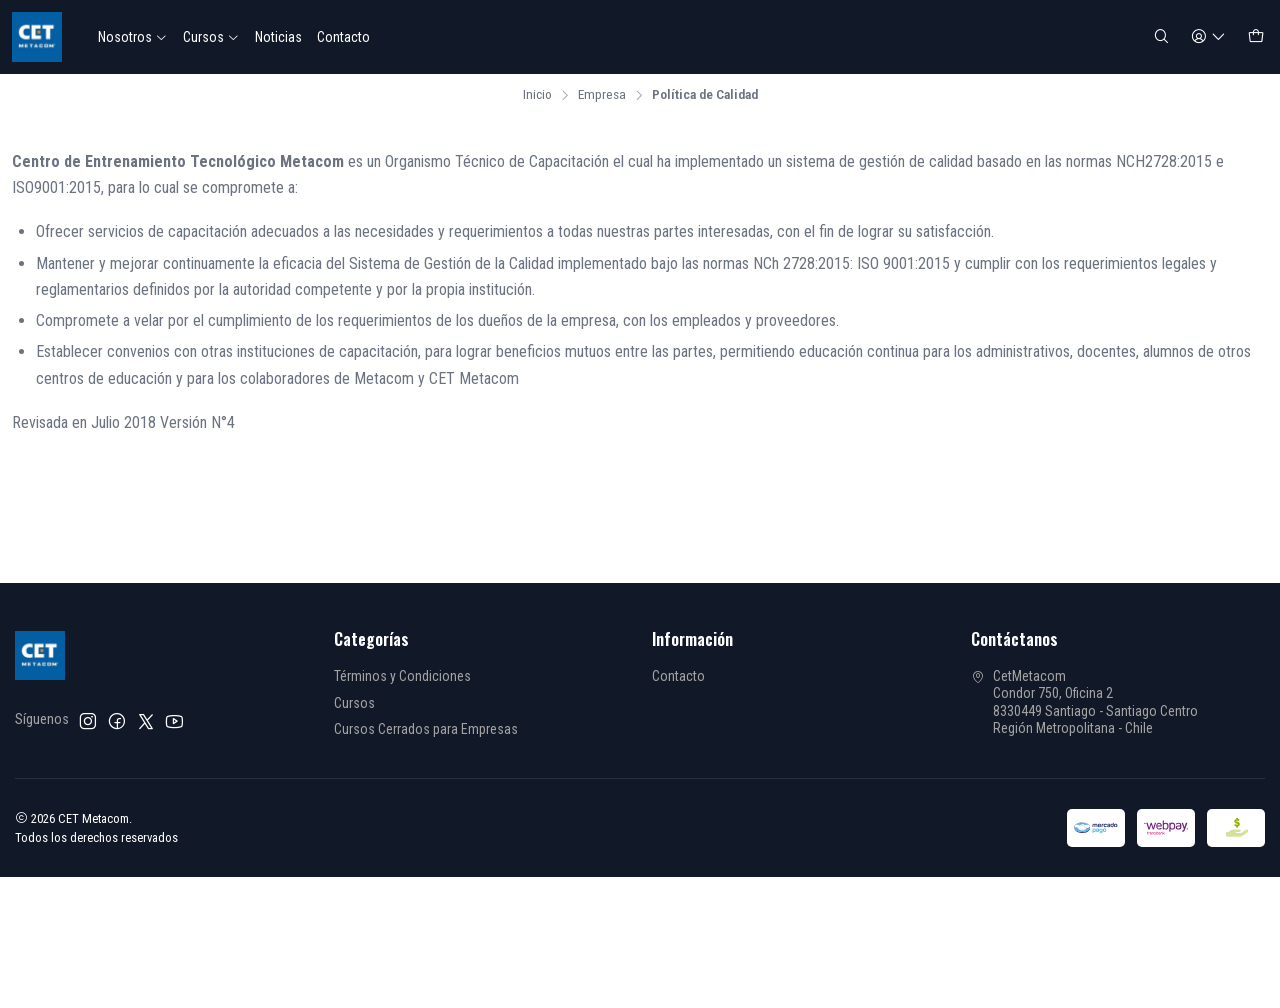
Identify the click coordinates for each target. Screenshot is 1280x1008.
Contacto (343, 37)
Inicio (537, 95)
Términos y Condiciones (402, 676)
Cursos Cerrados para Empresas (426, 729)
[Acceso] (1208, 37)
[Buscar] (1161, 37)
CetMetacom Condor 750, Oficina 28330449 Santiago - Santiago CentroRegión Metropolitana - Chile (1084, 702)
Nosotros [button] (133, 37)
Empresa (602, 95)
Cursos (211, 37)
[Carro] (1256, 37)
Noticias (278, 37)
